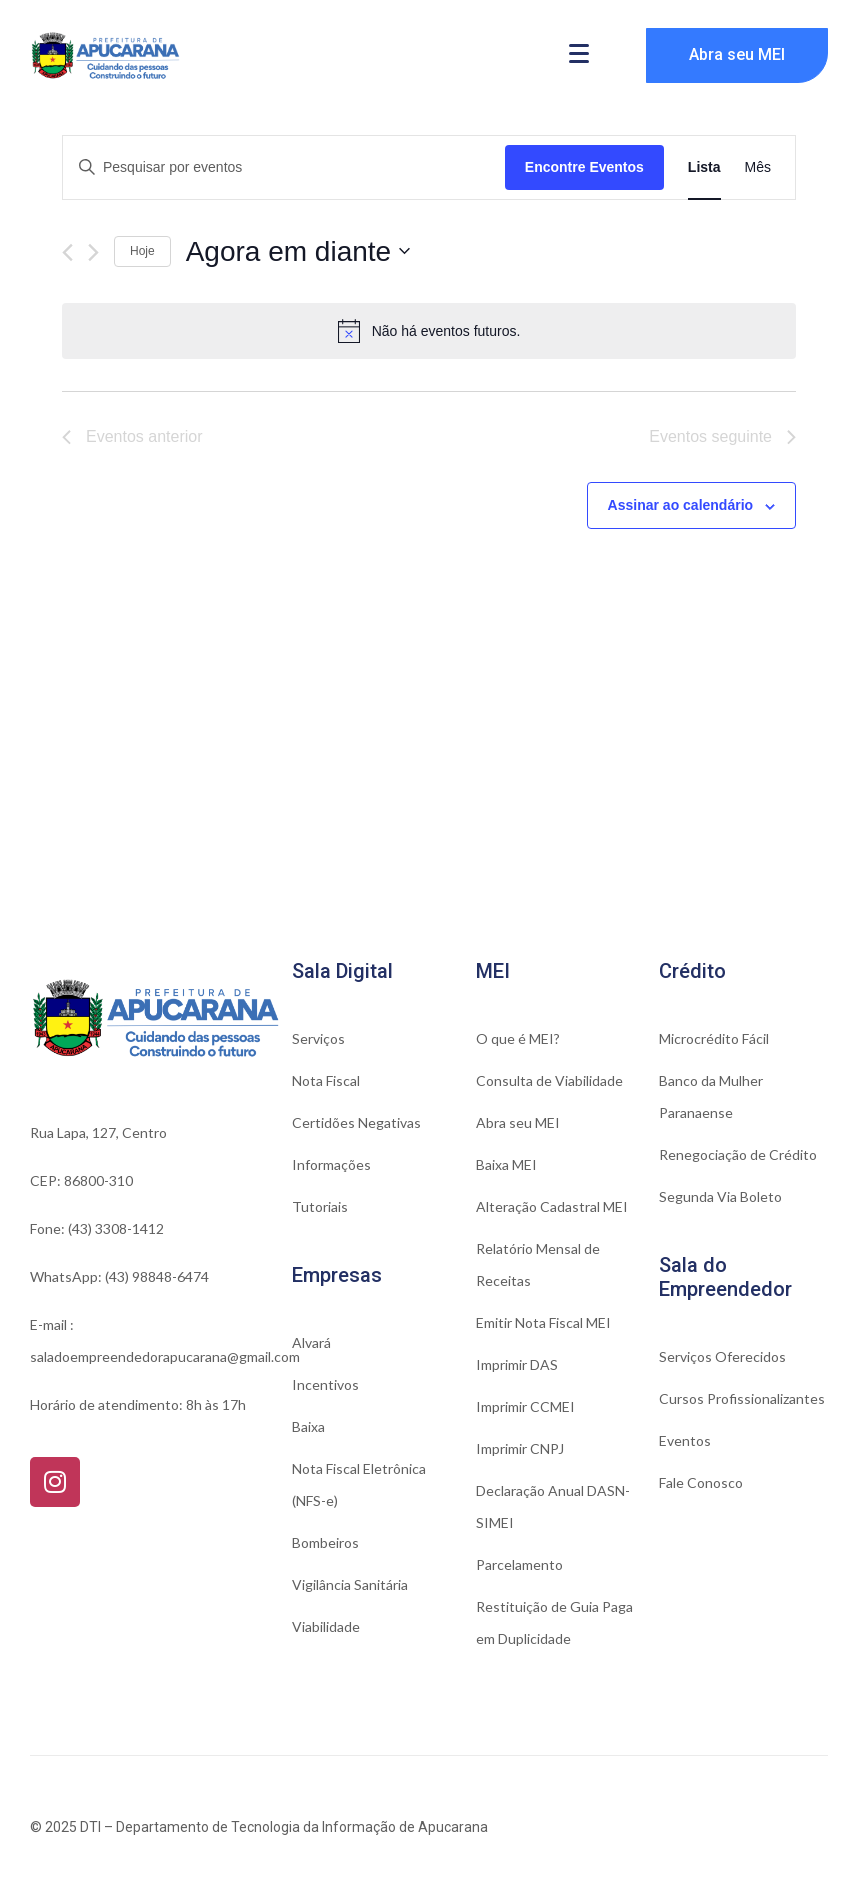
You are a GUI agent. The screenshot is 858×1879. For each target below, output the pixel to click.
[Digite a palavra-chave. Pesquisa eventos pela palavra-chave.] (284, 167)
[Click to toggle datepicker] (298, 252)
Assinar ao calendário (681, 505)
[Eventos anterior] (67, 252)
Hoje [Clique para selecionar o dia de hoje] (142, 251)
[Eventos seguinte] (93, 252)
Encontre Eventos (584, 167)
